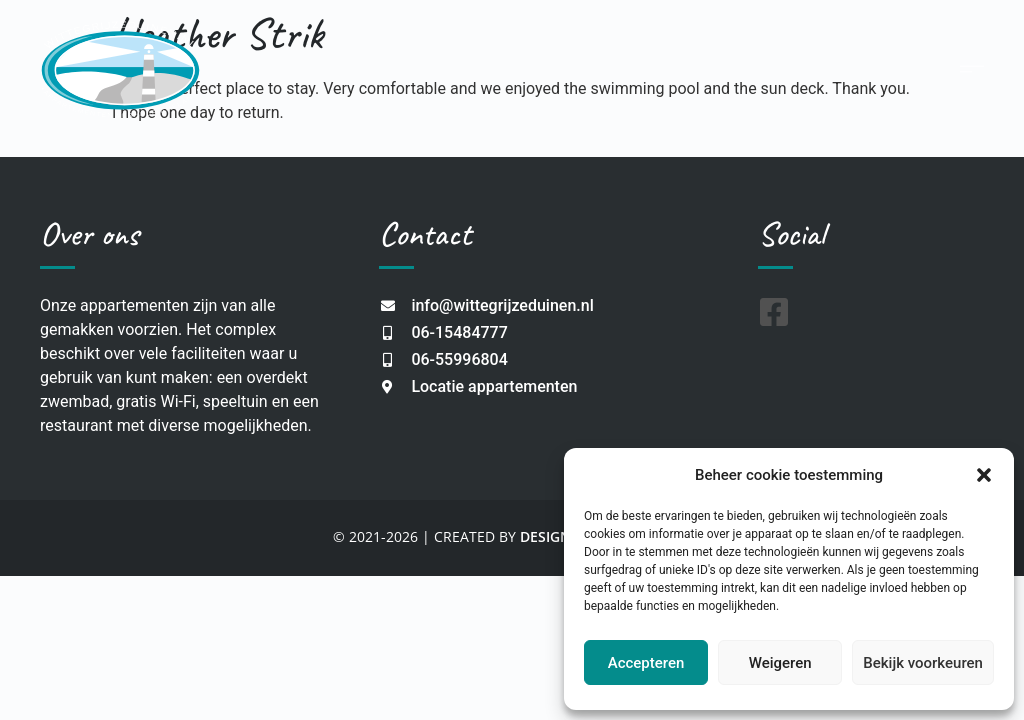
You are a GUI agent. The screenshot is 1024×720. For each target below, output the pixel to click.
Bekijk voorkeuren (923, 663)
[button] (984, 475)
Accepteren (646, 663)
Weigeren (780, 663)
